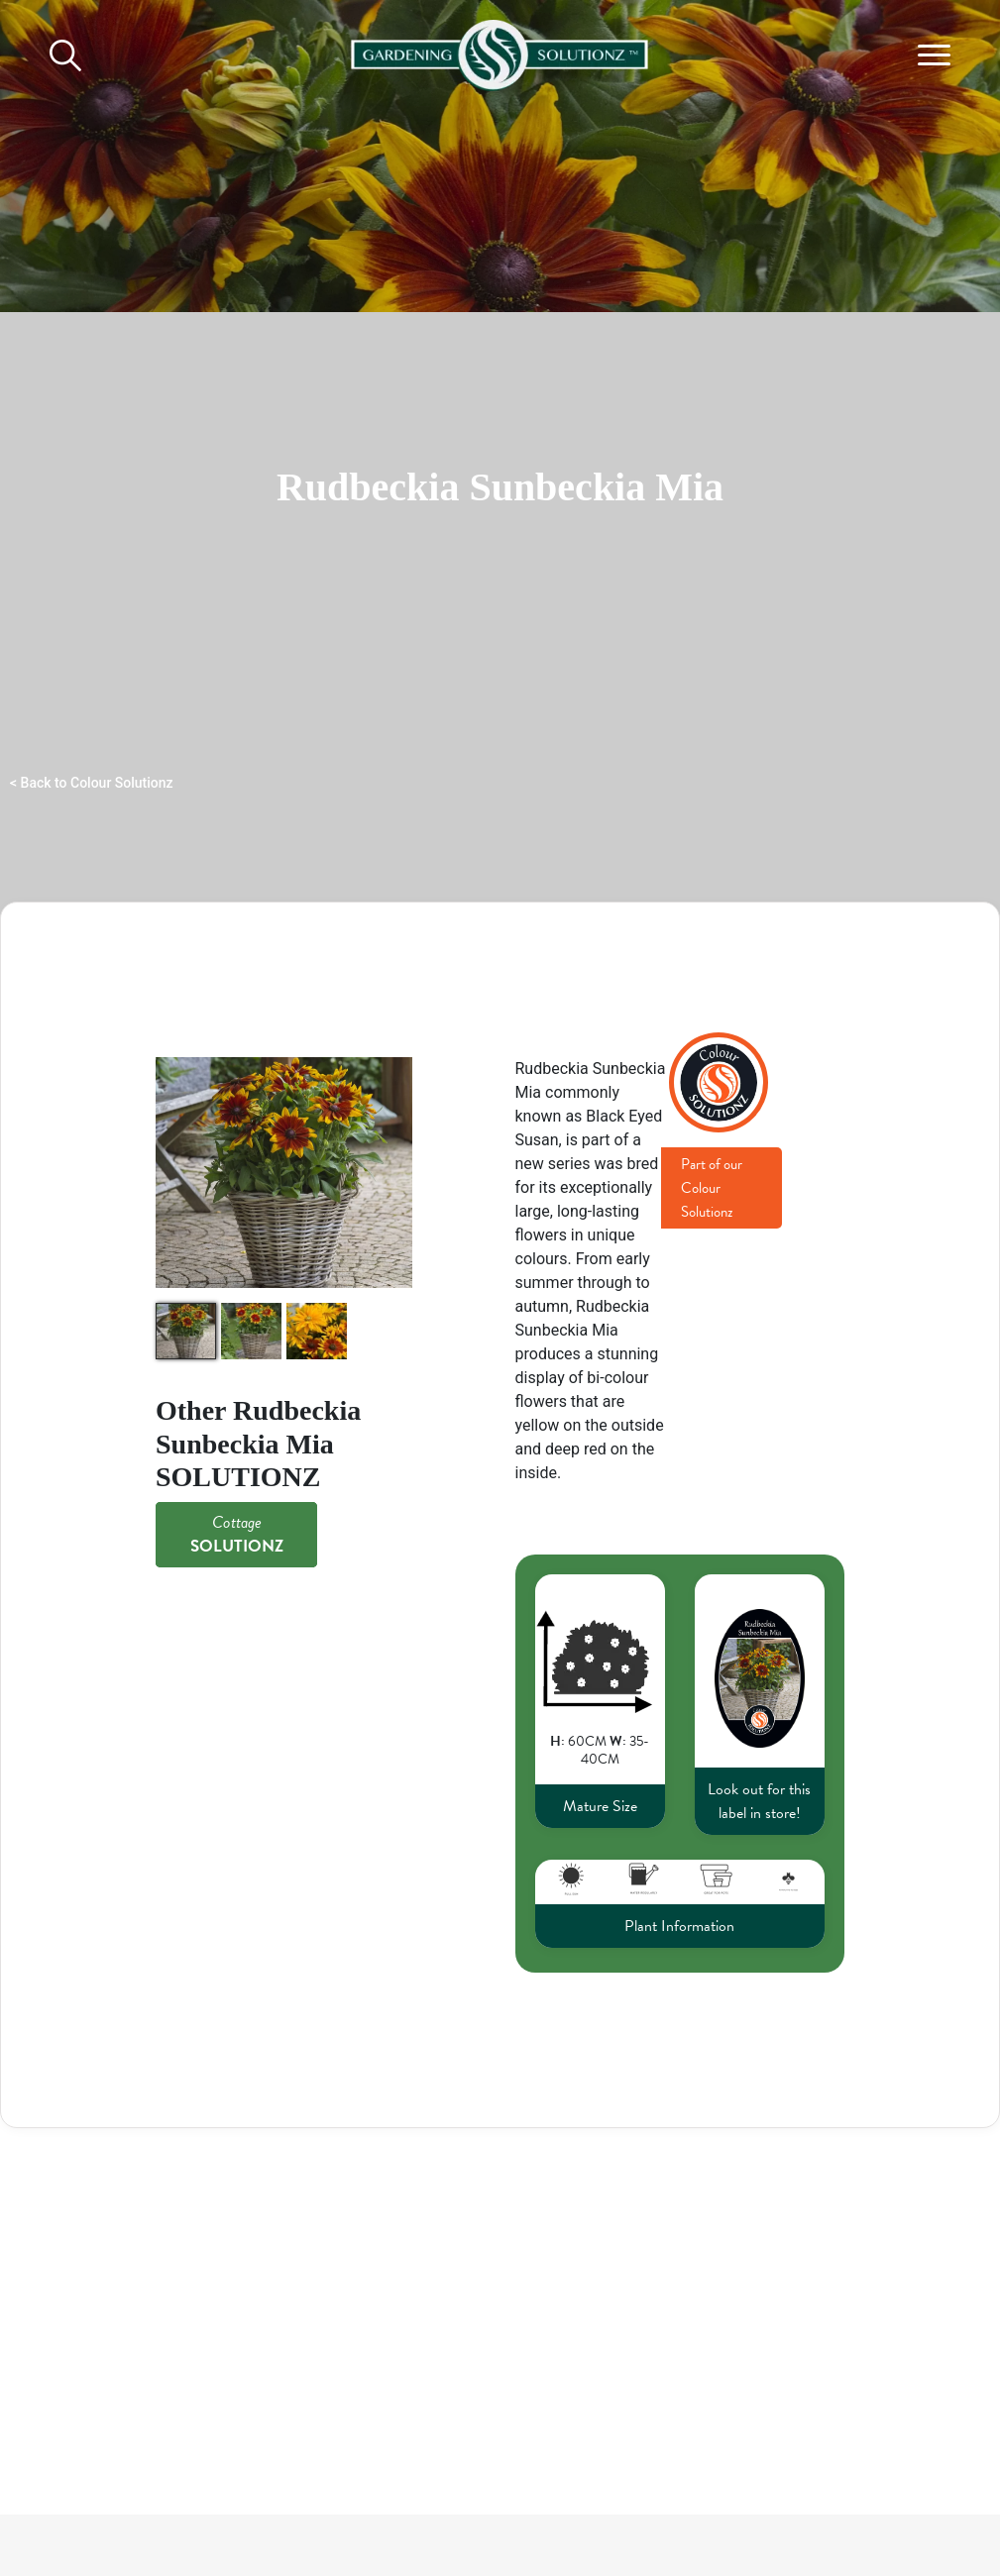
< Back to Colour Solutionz (91, 783)
